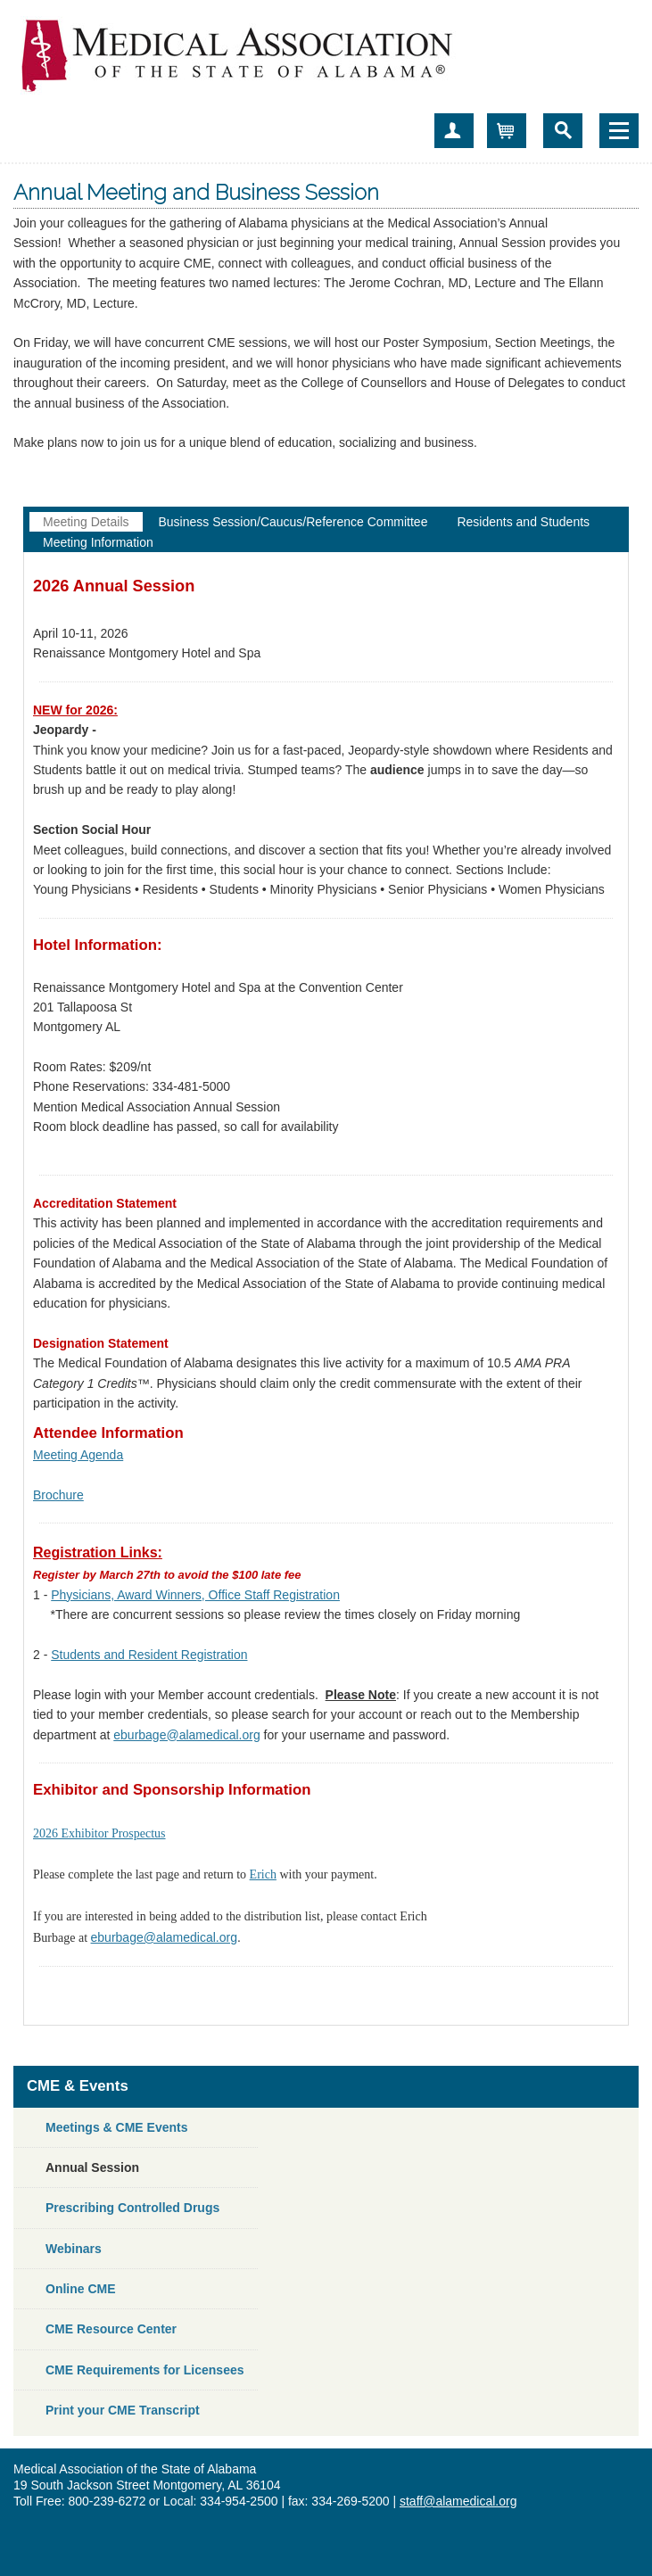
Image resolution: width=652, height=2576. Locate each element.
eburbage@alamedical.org (186, 1735)
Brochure (58, 1495)
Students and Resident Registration (149, 1654)
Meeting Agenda (78, 1455)
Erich (263, 1874)
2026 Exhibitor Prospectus (99, 1833)
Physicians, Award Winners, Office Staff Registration (195, 1595)
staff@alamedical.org (458, 2501)
